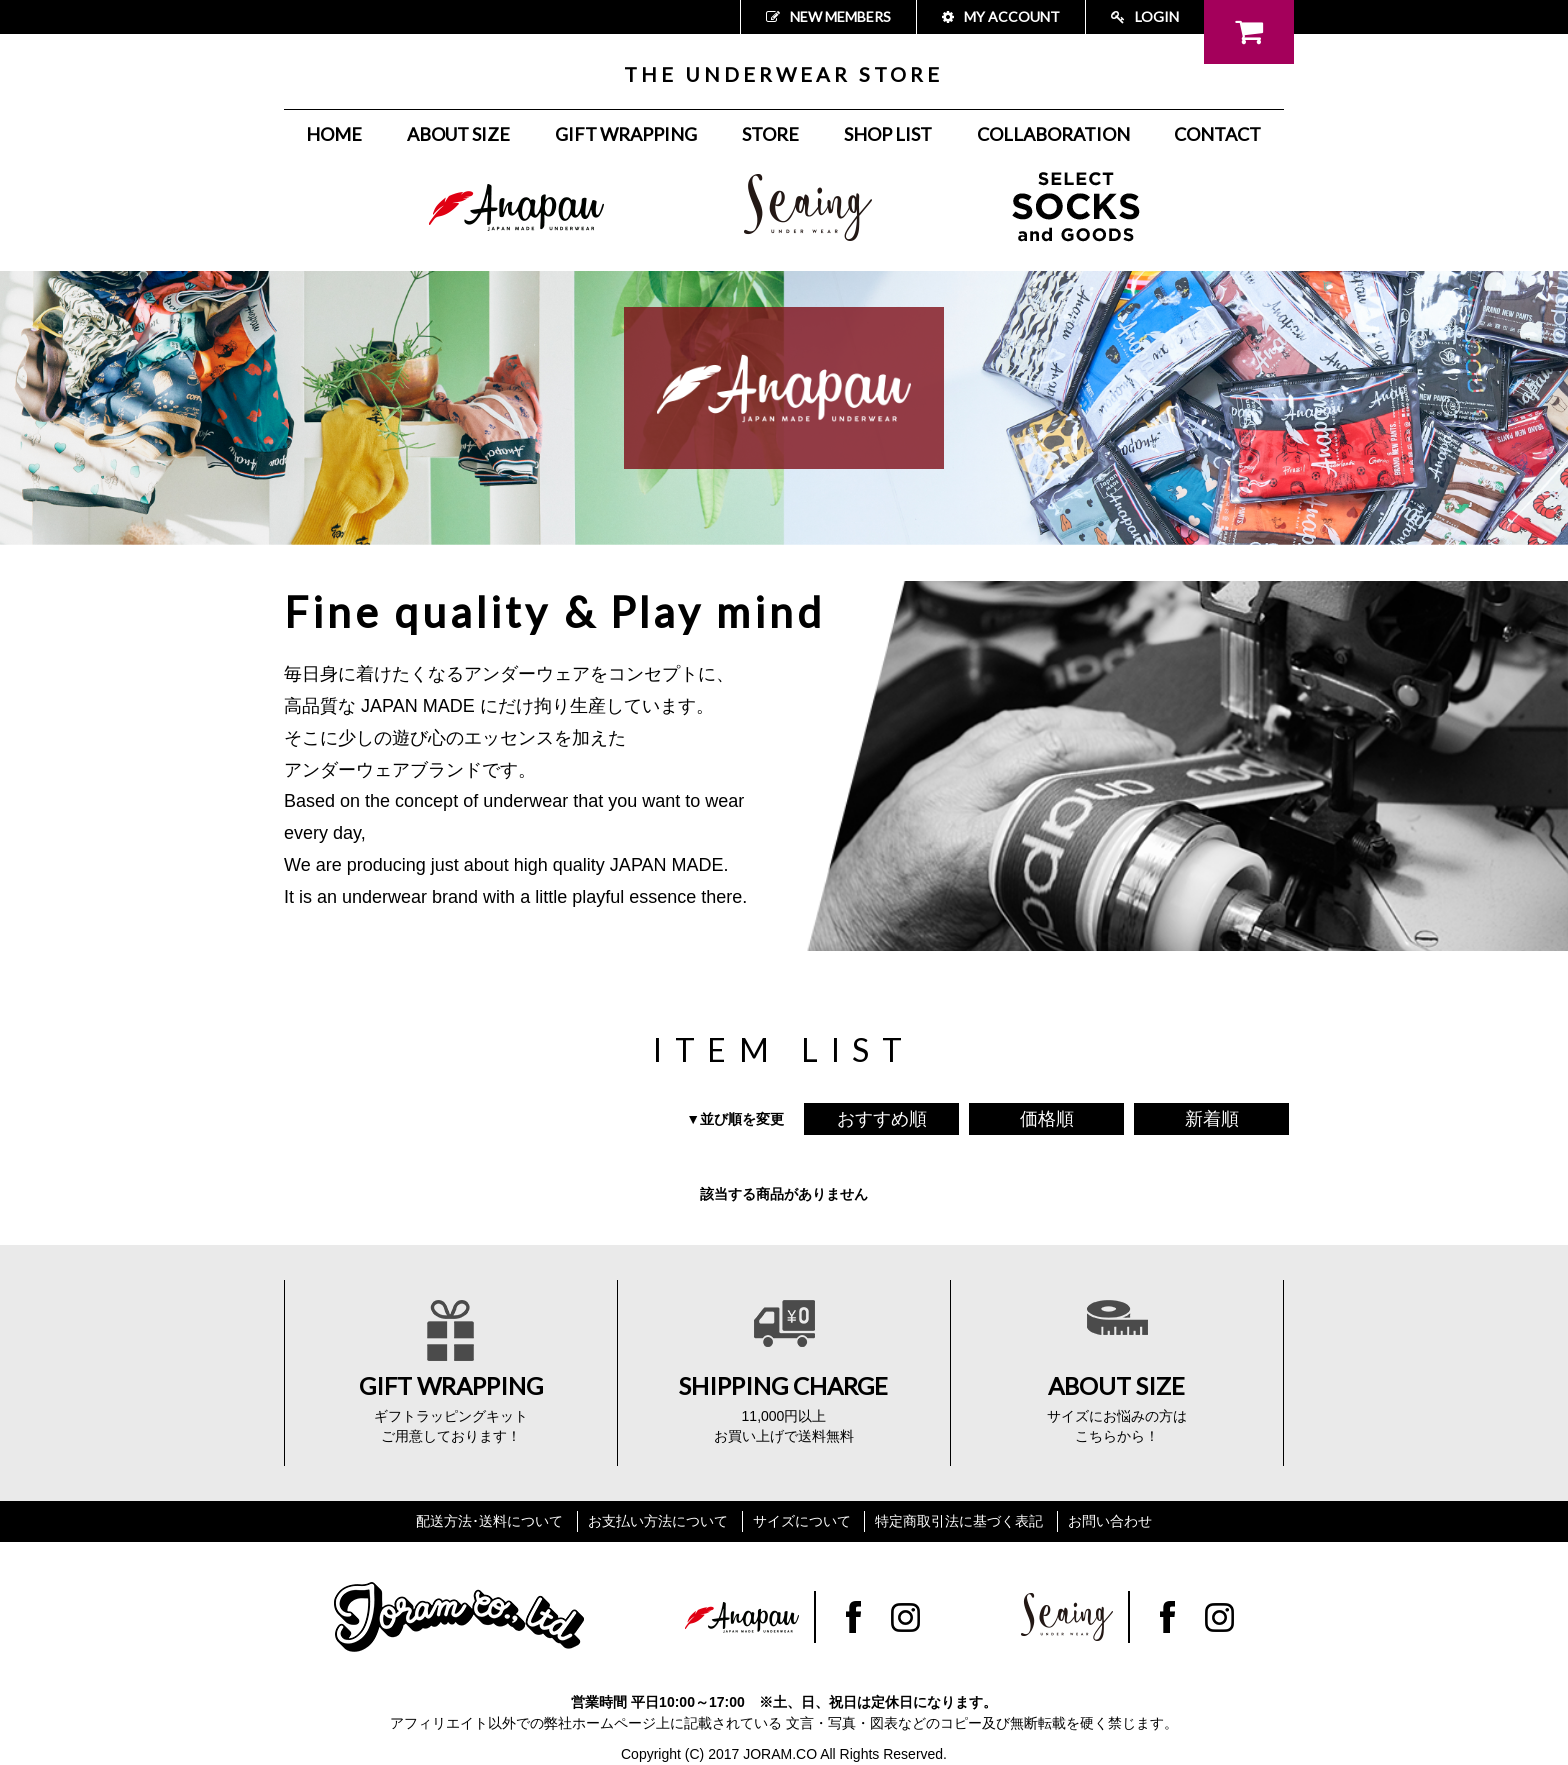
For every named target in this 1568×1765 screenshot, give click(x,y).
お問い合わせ (1110, 1521)
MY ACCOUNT (1001, 16)
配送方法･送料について (489, 1521)
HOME (334, 134)
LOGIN (1145, 16)
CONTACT (1217, 134)
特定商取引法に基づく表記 (959, 1521)
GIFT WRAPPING (626, 134)
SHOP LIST (888, 134)
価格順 (1047, 1119)
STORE (770, 134)
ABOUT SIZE (458, 134)
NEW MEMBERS (828, 16)
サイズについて (802, 1521)
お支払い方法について (658, 1521)
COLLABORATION (1053, 134)
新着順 (1212, 1119)
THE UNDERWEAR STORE (783, 74)
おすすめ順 (882, 1119)
